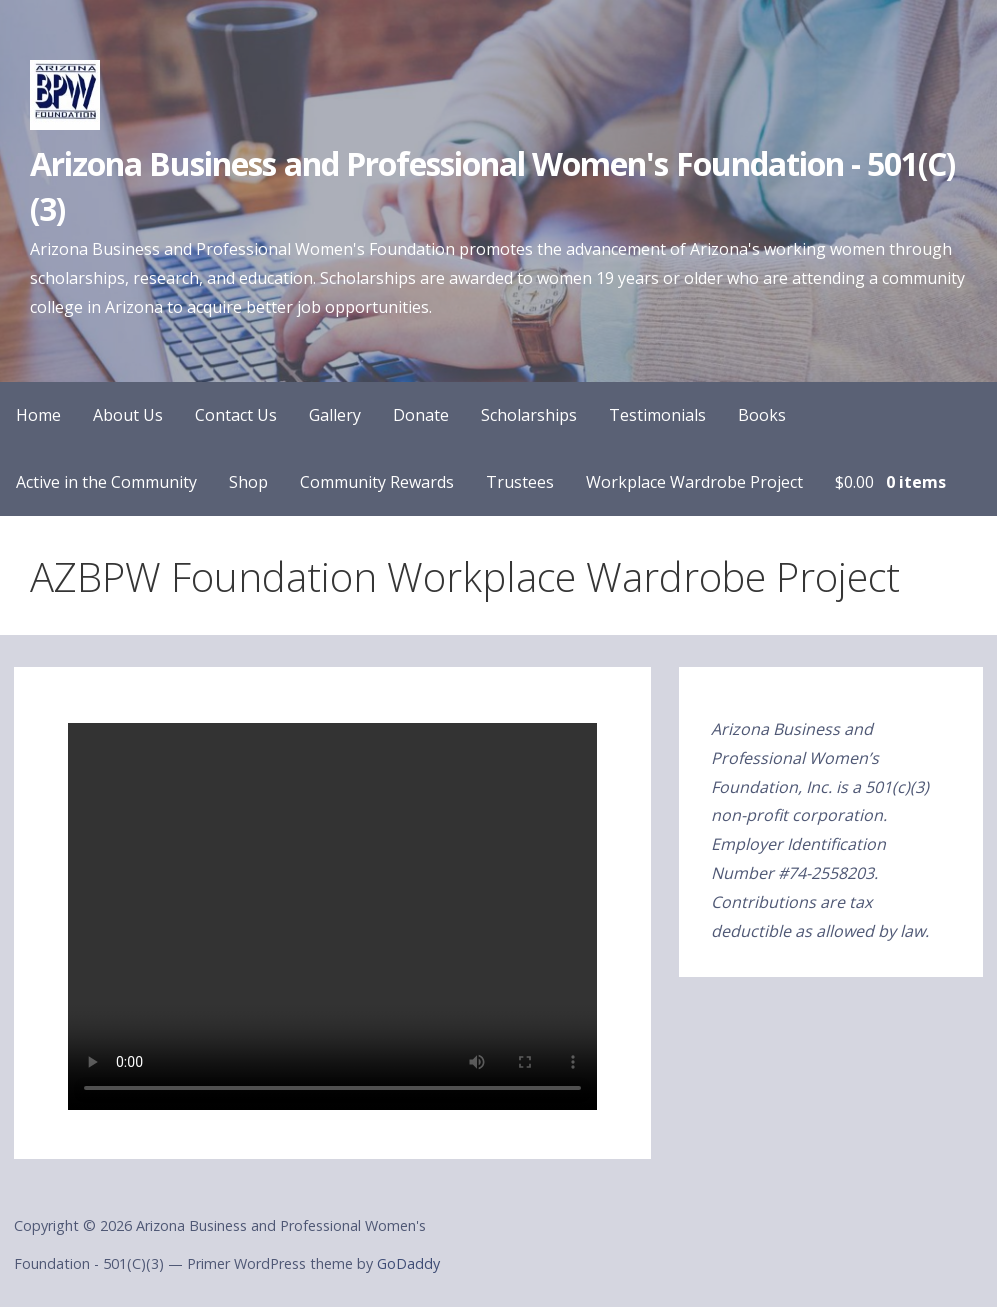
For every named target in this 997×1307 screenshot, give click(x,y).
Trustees (520, 482)
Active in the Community (106, 482)
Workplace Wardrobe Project (694, 482)
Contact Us (236, 415)
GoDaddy (408, 1263)
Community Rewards (377, 482)
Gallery (335, 415)
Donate (421, 415)
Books (762, 415)
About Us (128, 415)
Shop (248, 482)
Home (38, 415)
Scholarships (529, 415)
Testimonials (657, 415)
